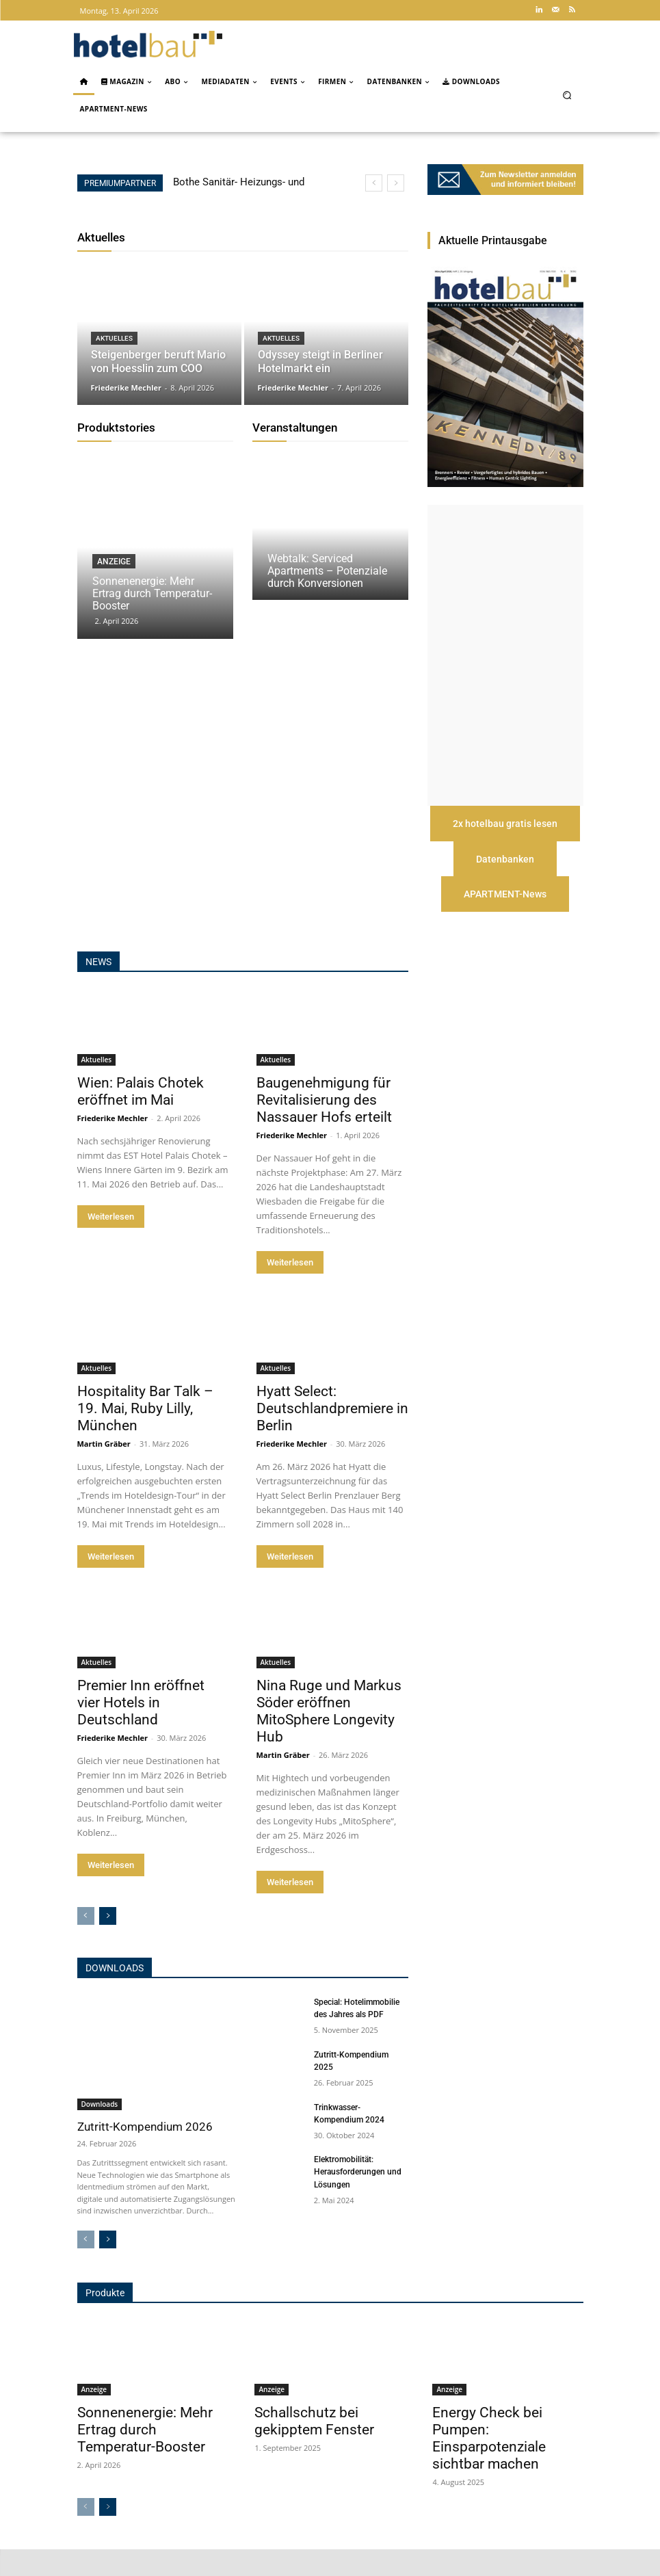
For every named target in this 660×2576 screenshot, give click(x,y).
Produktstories (116, 427)
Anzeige (114, 561)
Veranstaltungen (294, 427)
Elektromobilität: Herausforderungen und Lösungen (357, 2199)
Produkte (104, 2319)
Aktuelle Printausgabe (492, 240)
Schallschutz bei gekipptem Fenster (314, 2448)
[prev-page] (85, 1942)
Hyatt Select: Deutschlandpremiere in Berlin (332, 1435)
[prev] (373, 183)
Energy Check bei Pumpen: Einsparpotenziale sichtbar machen (489, 2465)
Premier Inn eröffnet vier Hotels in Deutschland (140, 1729)
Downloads (114, 1994)
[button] (566, 94)
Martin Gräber (104, 1470)
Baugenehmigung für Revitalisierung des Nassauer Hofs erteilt (324, 1126)
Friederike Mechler (112, 1145)
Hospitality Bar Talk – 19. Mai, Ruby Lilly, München (145, 1435)
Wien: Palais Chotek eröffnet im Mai (140, 1118)
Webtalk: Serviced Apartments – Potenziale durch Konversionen (327, 571)
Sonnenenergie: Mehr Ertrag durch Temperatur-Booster (152, 593)
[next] (395, 183)
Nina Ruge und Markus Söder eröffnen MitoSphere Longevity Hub (328, 1738)
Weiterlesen (111, 1243)
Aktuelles (101, 237)
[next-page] (107, 1942)
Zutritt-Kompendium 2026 (145, 2153)
